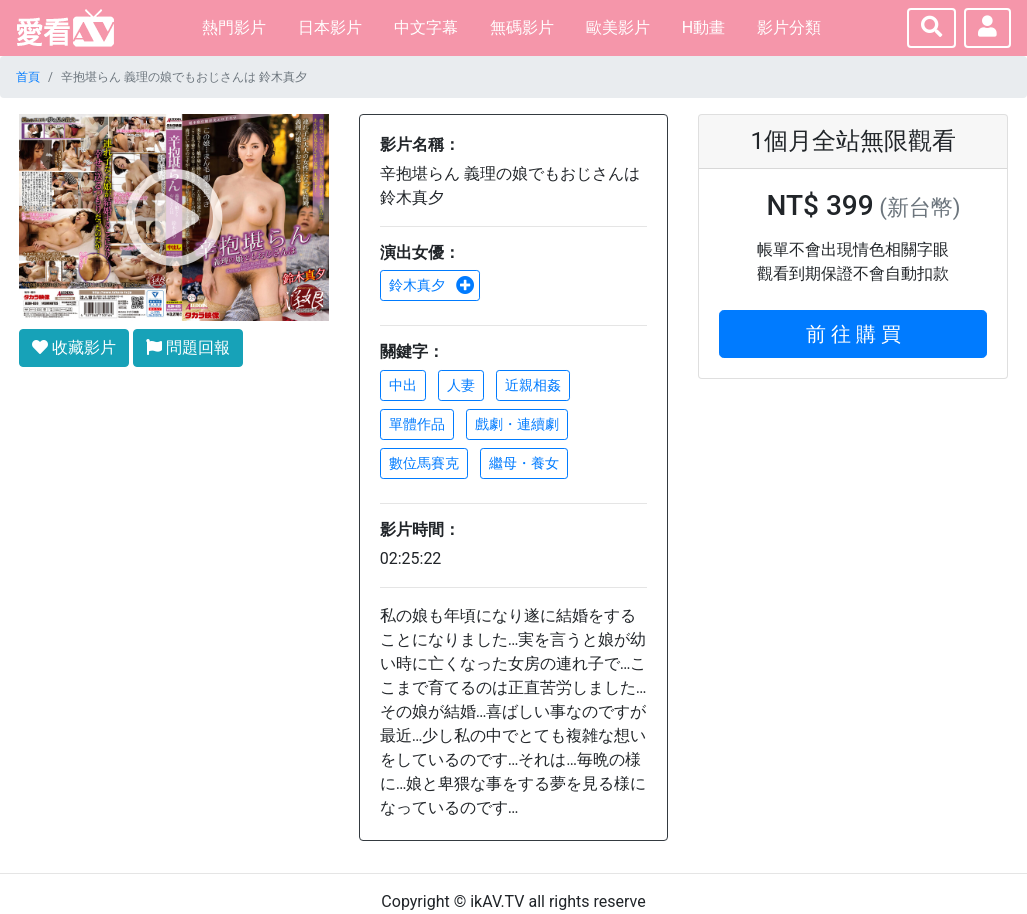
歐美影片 (618, 27)
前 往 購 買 (853, 334)
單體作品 (417, 424)
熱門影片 (234, 27)
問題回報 (188, 347)
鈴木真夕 (432, 285)
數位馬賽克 (424, 463)
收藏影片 (74, 347)
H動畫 (703, 27)
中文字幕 (426, 27)
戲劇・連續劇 (517, 424)
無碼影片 (522, 27)
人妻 (461, 385)
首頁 (28, 77)
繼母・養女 (524, 463)
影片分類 (789, 27)
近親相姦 (533, 385)
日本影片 (330, 27)
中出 (403, 385)
